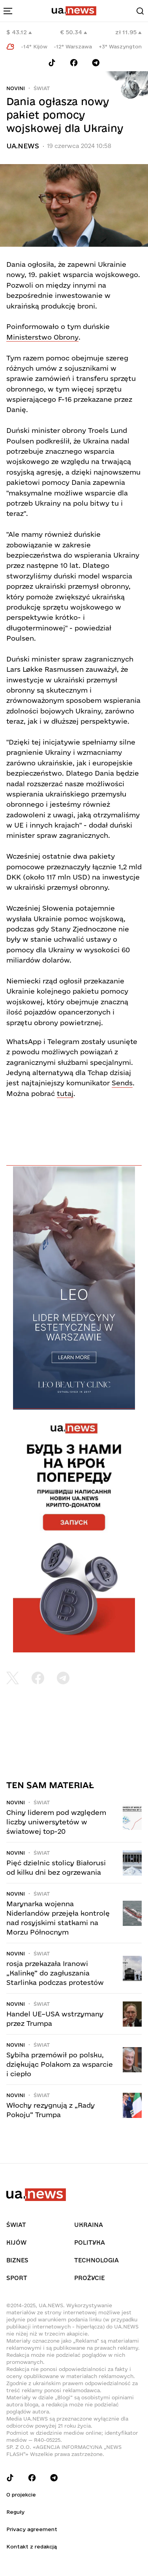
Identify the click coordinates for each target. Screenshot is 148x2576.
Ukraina (88, 2224)
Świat (42, 88)
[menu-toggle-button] (8, 11)
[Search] (140, 11)
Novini (15, 88)
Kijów (16, 2242)
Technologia (96, 2260)
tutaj (65, 1093)
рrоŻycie (89, 2278)
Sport (16, 2278)
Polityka (89, 2242)
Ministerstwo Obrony (42, 337)
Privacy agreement (31, 2529)
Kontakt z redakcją (31, 2546)
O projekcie (21, 2494)
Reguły (15, 2512)
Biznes (17, 2260)
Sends (122, 1083)
